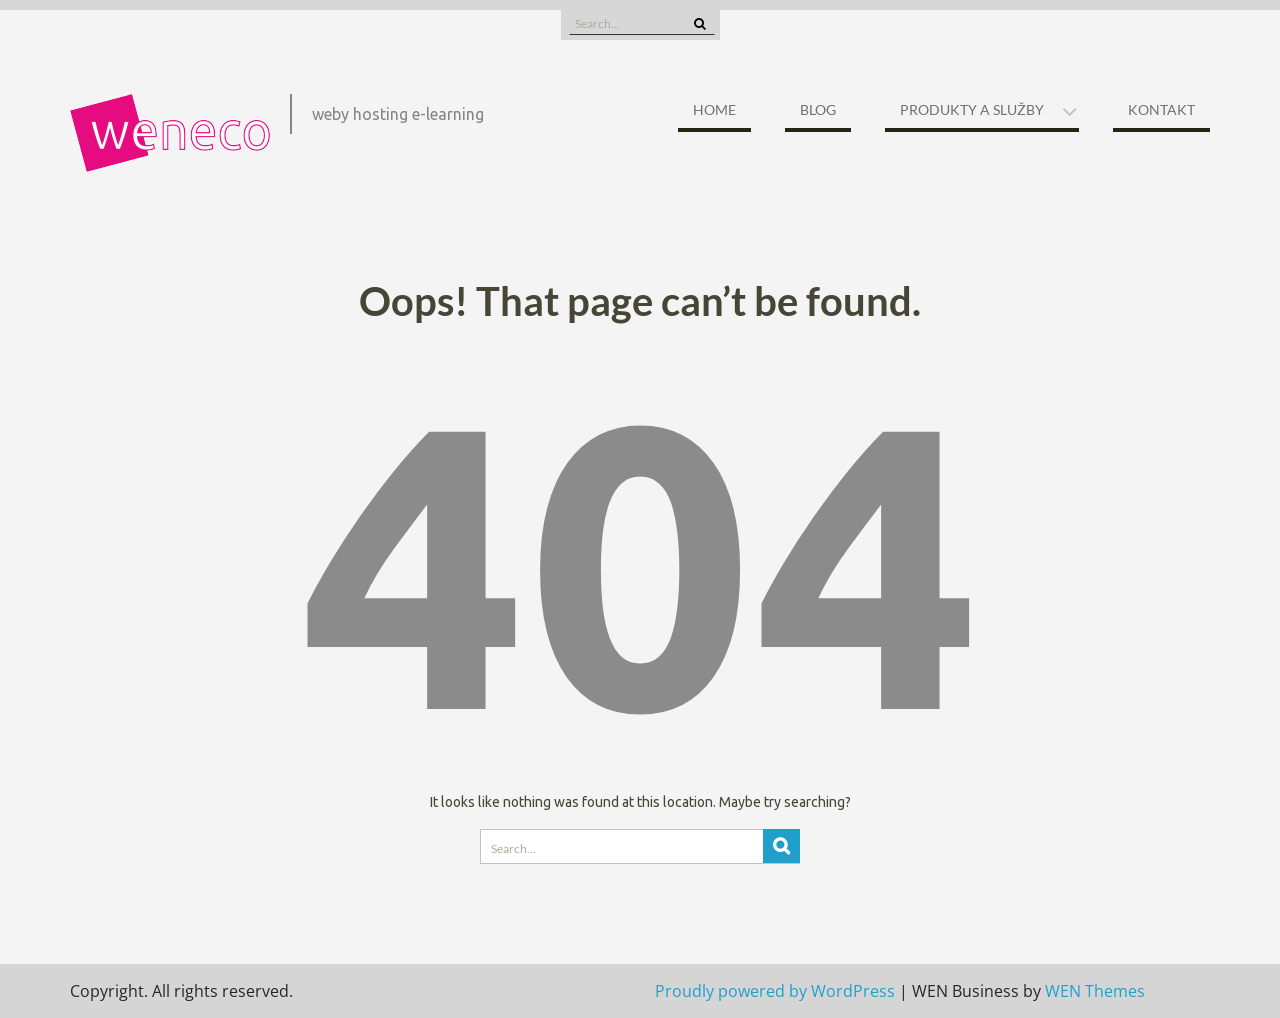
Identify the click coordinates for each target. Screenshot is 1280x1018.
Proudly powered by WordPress (775, 991)
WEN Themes (1095, 991)
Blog (818, 109)
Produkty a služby (972, 109)
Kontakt (1161, 109)
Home (714, 109)
